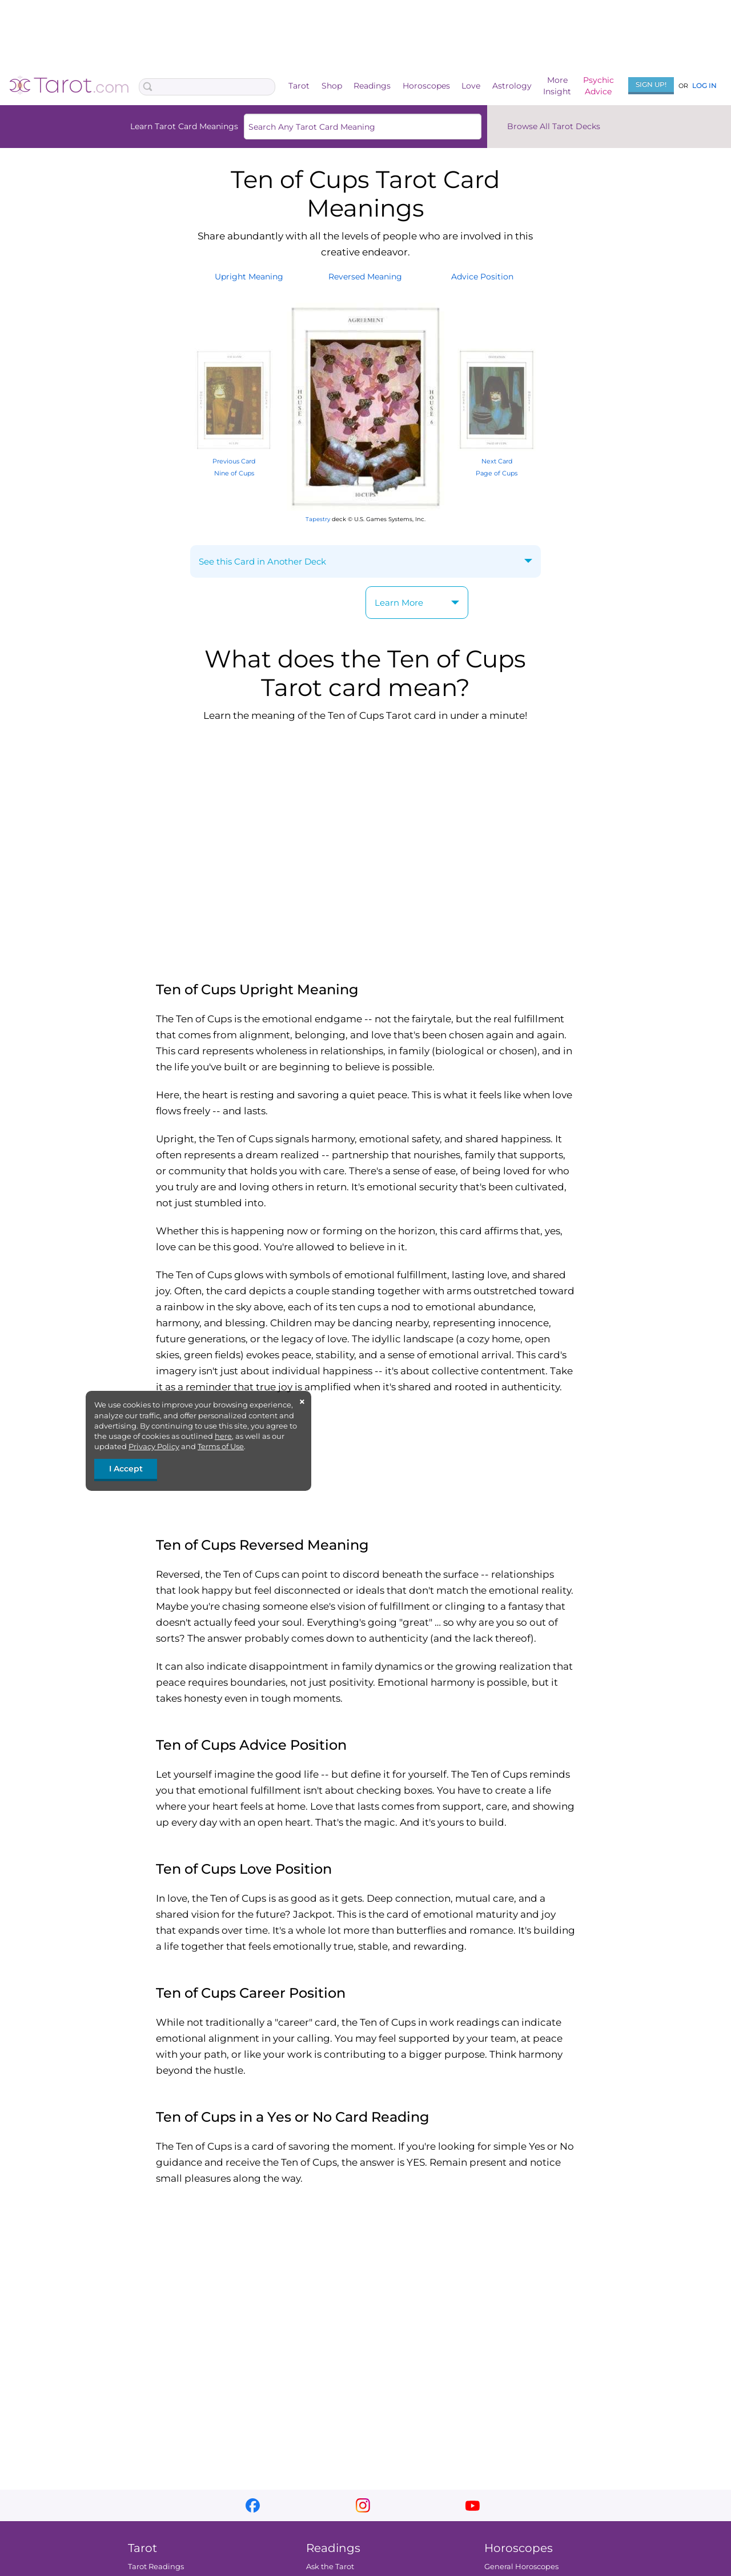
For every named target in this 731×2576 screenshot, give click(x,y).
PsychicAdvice (598, 86)
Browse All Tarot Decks (553, 126)
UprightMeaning (249, 276)
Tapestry (318, 519)
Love (470, 86)
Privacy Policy (153, 1446)
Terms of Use (221, 1446)
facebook (253, 2505)
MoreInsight (557, 86)
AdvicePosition (482, 276)
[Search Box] (207, 86)
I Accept (126, 1468)
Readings (372, 86)
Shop (332, 86)
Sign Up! (651, 84)
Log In (704, 85)
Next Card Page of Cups (496, 461)
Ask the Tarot (330, 2566)
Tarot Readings (156, 2566)
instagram (363, 2505)
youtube (472, 2505)
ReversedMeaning (365, 276)
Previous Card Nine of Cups (234, 461)
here (223, 1436)
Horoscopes (426, 86)
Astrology (512, 86)
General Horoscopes (521, 2566)
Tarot (299, 86)
